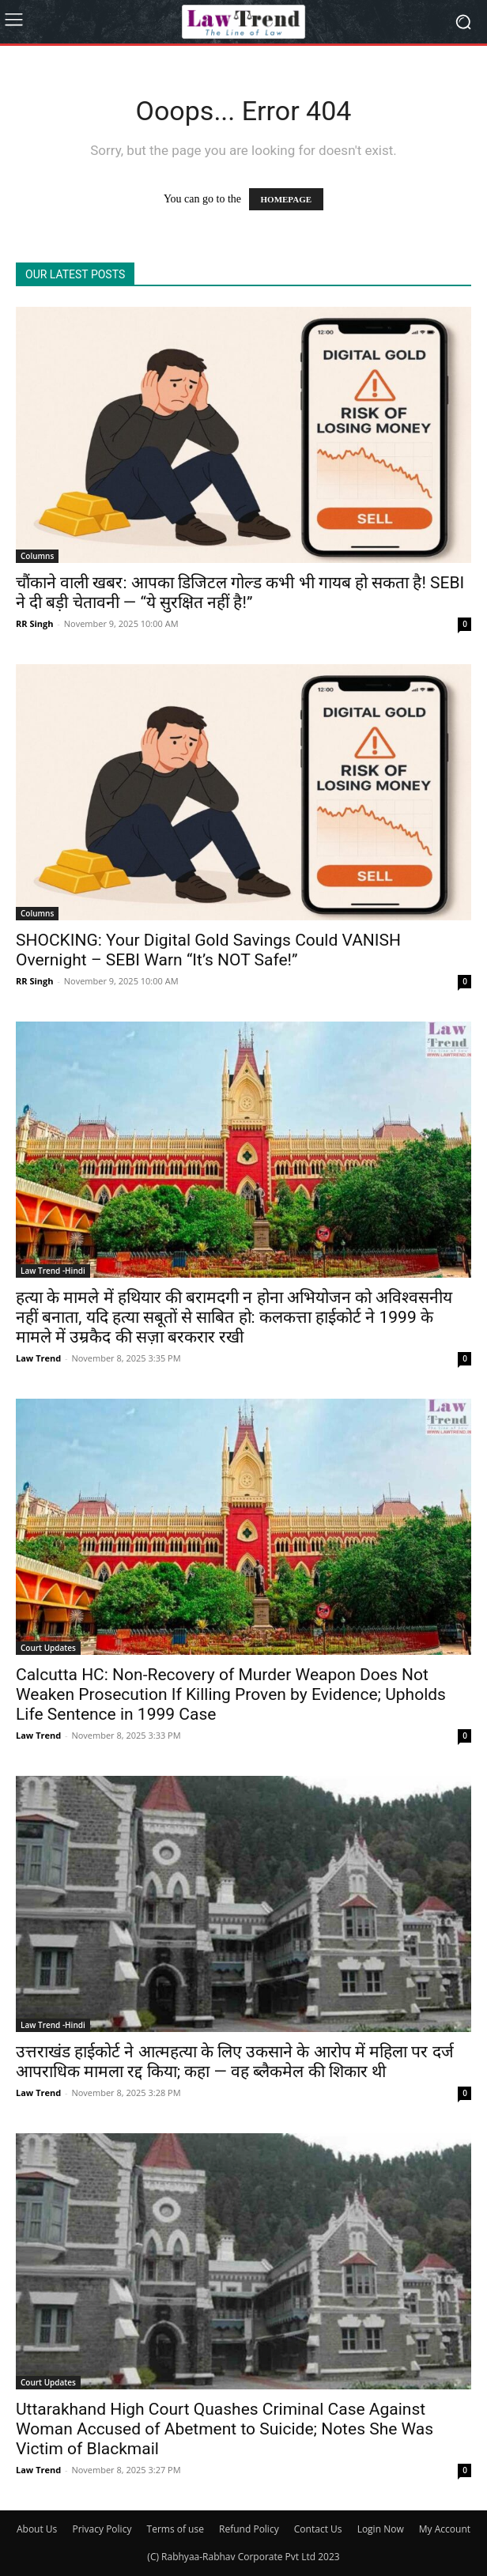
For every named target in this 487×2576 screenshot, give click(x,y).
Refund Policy (249, 2529)
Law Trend (38, 1358)
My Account (444, 2529)
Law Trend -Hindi (53, 1270)
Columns (37, 555)
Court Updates (48, 1647)
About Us (37, 2529)
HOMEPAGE (286, 199)
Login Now (380, 2529)
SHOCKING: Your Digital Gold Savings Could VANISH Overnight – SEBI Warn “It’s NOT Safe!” (208, 950)
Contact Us (318, 2529)
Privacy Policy (101, 2529)
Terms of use (175, 2529)
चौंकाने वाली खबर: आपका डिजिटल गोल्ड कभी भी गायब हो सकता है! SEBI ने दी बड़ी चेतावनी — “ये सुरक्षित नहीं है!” (240, 592)
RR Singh (34, 623)
